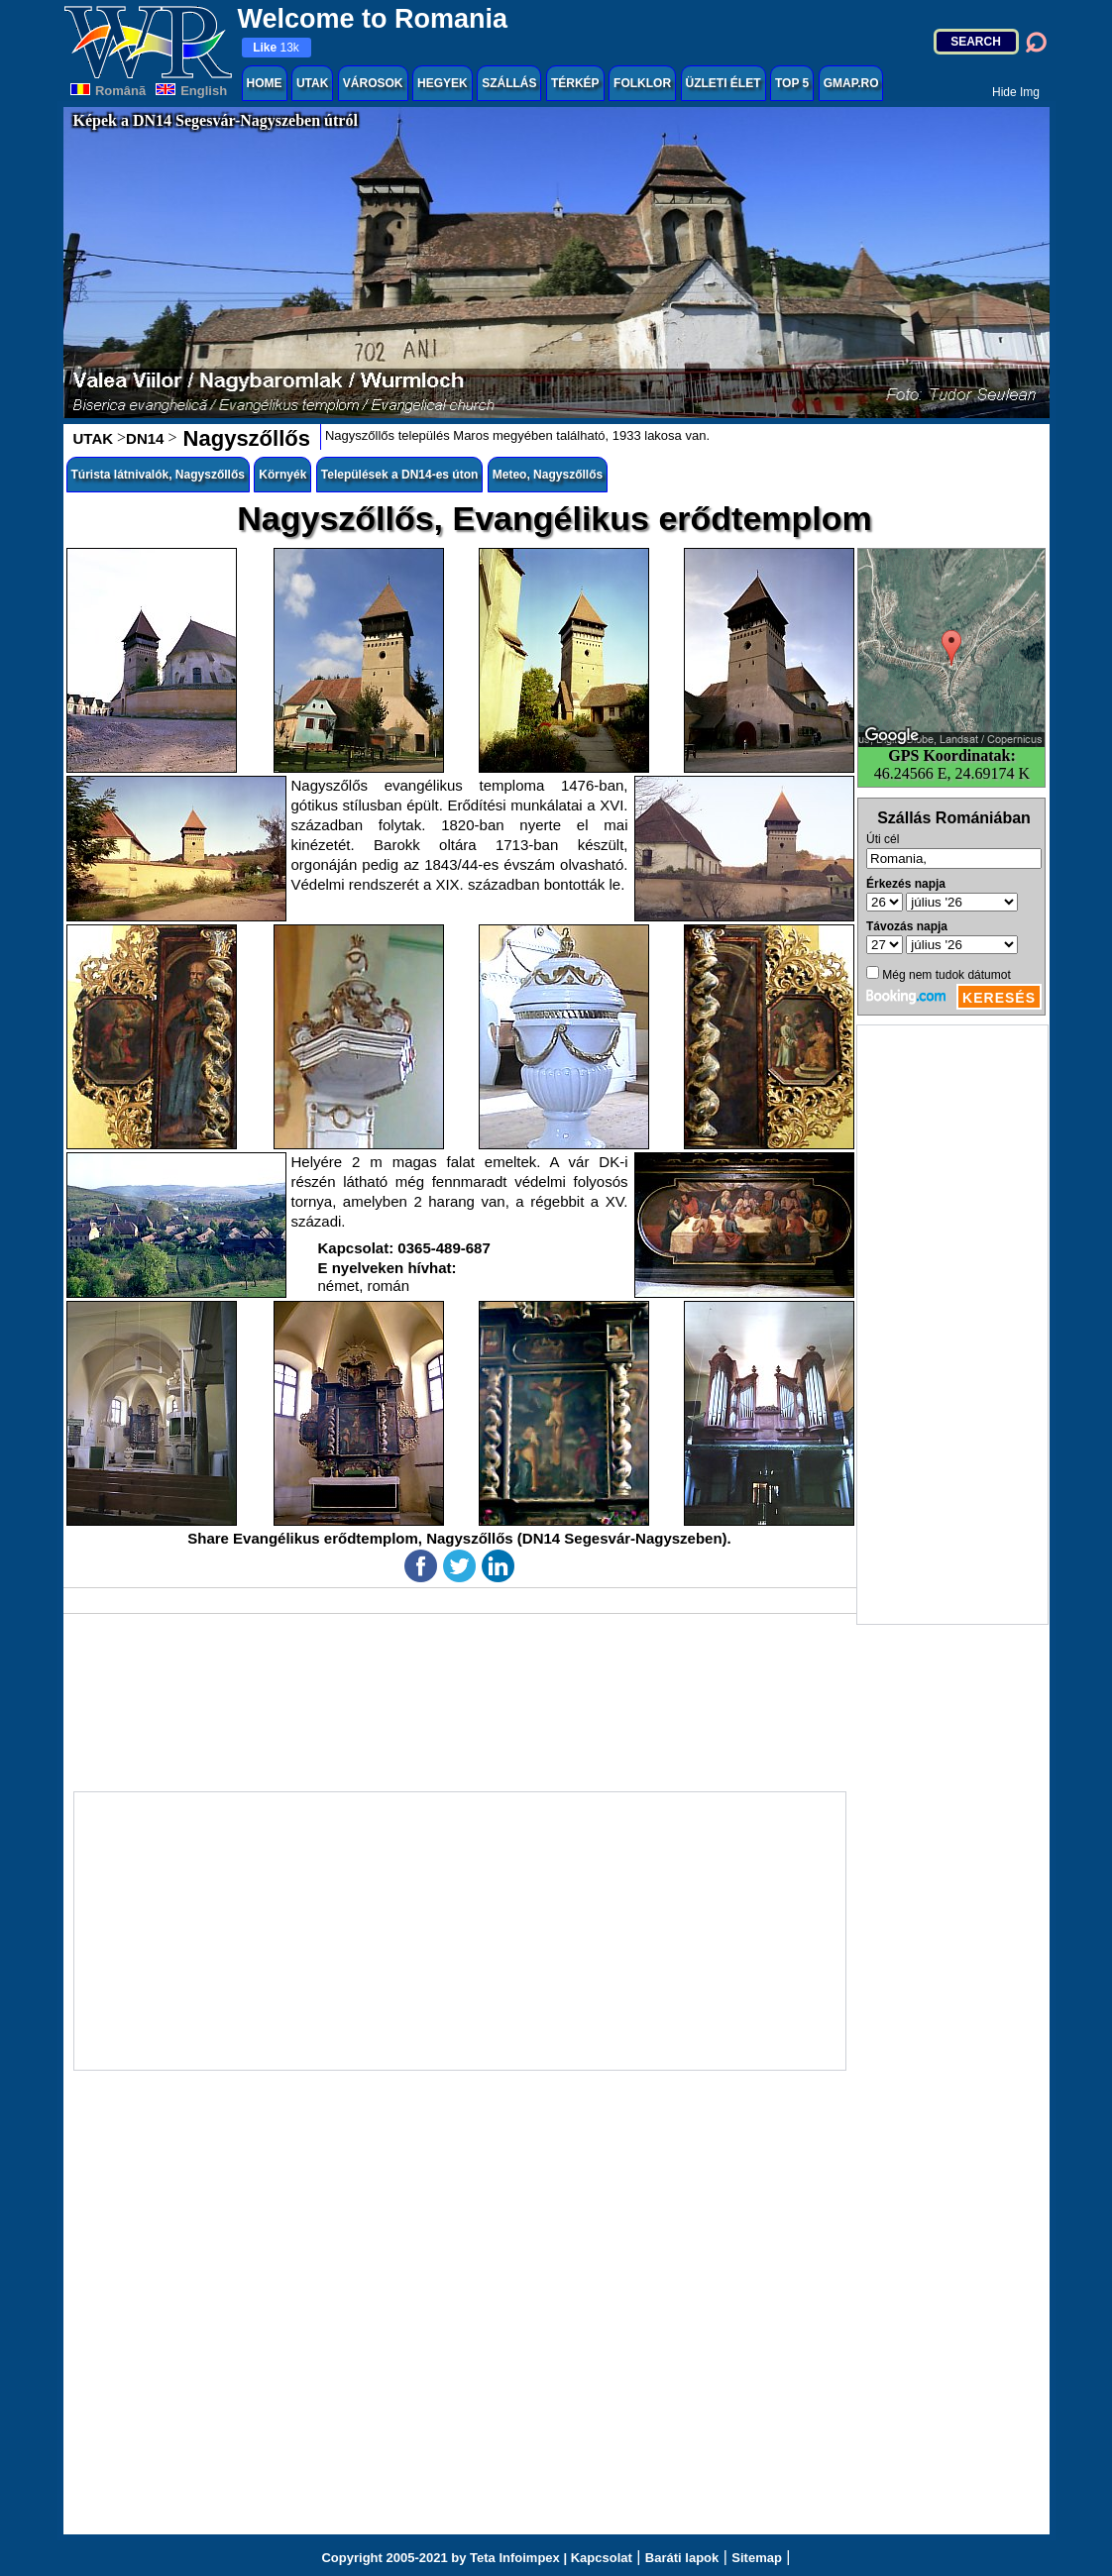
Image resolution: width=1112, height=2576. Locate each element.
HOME (264, 83)
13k (276, 47)
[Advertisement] (952, 1324)
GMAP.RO (851, 83)
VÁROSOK (373, 83)
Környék (282, 475)
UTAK (312, 83)
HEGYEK (442, 83)
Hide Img (1016, 92)
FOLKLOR (642, 83)
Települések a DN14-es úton (400, 475)
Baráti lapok (682, 2557)
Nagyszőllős (242, 438)
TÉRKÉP (575, 83)
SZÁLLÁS (509, 83)
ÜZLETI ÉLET (723, 83)
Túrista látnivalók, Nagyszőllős (158, 475)
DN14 (145, 438)
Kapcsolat (601, 2557)
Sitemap (756, 2557)
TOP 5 (792, 83)
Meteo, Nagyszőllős (548, 475)
